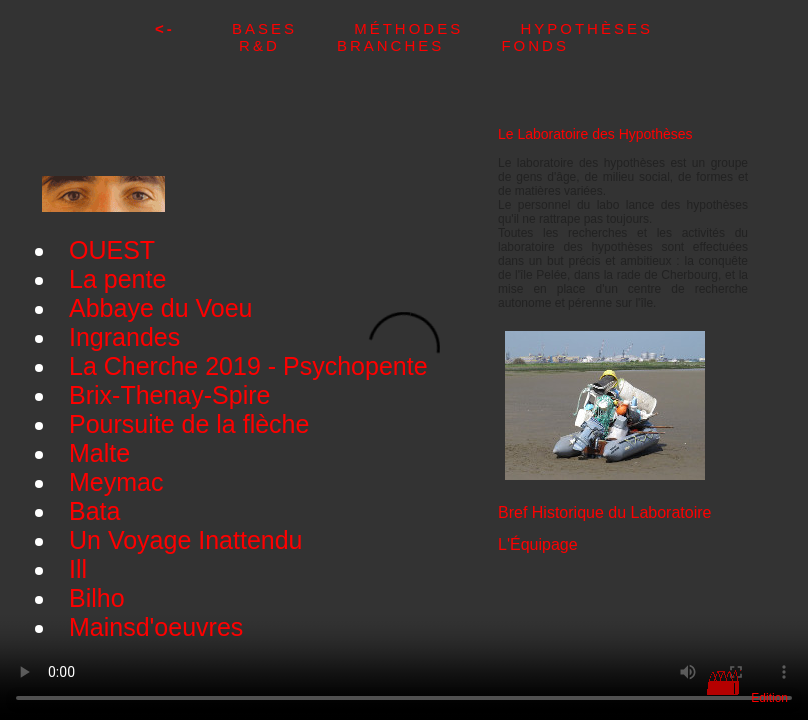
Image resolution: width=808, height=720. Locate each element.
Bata (94, 511)
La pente (117, 279)
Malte (99, 453)
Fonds (535, 45)
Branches (419, 45)
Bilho (97, 598)
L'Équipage (538, 544)
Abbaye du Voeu (161, 308)
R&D (288, 45)
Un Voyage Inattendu (186, 540)
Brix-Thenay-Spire (169, 395)
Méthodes (437, 28)
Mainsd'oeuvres (156, 627)
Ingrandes (124, 337)
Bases (293, 28)
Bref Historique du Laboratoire (604, 512)
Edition (769, 698)
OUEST (112, 250)
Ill (78, 569)
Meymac (116, 482)
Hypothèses (586, 28)
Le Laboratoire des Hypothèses (595, 134)
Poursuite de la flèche (189, 424)
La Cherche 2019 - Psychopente (248, 366)
